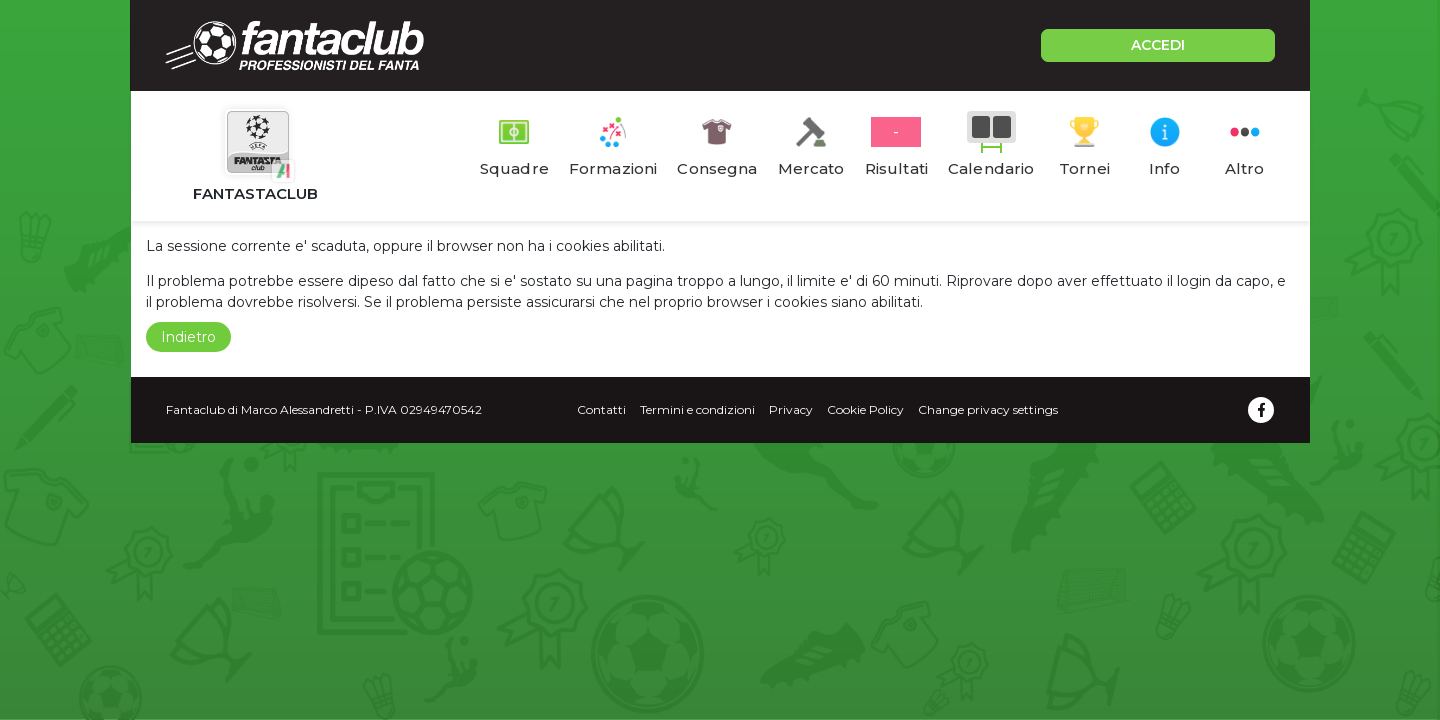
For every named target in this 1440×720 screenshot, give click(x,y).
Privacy (791, 409)
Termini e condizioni (697, 409)
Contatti (601, 409)
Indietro (188, 337)
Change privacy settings (988, 409)
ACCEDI (1158, 45)
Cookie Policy (865, 409)
